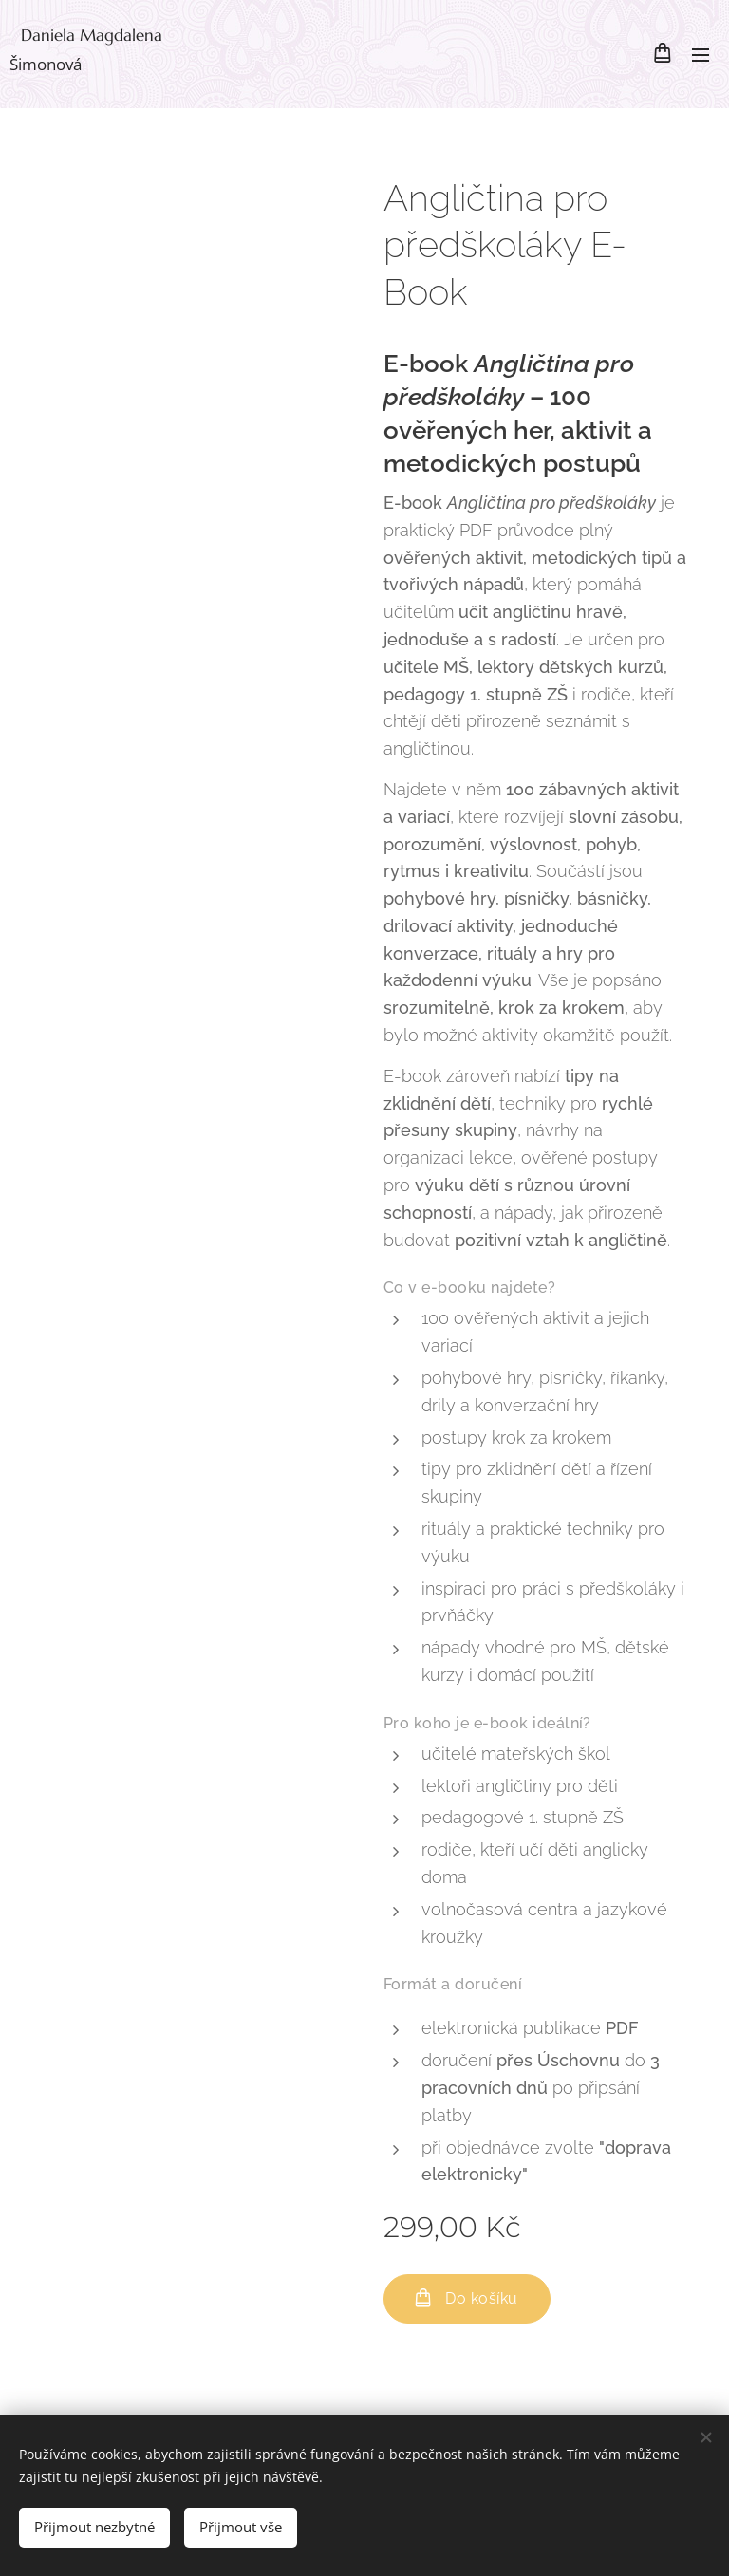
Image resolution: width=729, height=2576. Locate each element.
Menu (700, 55)
